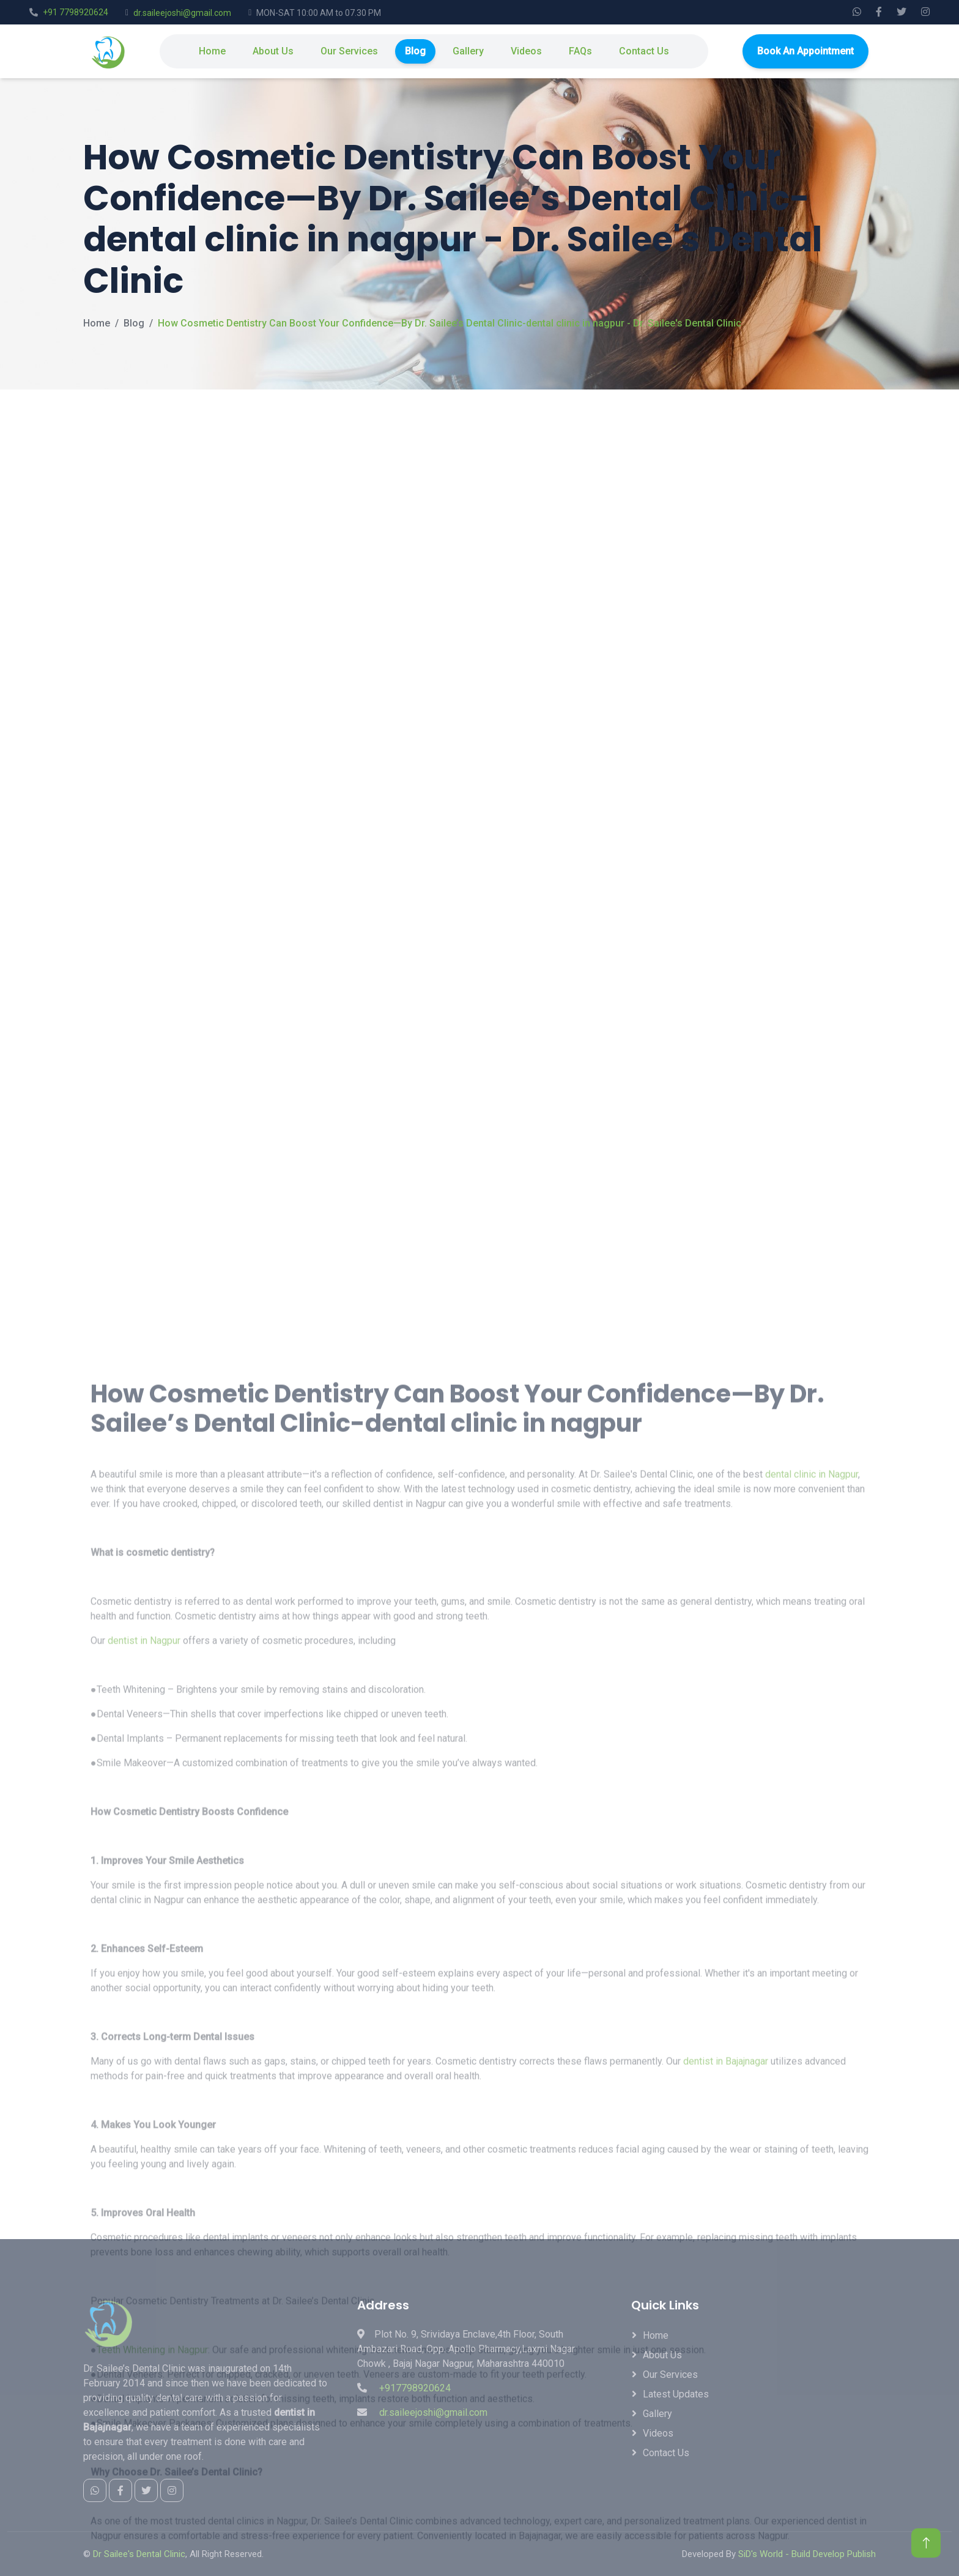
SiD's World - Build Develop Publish (807, 2553)
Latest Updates (676, 2394)
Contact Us (644, 51)
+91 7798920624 (75, 12)
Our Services (349, 51)
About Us (273, 51)
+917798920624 (415, 2388)
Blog (415, 51)
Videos (526, 51)
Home (212, 51)
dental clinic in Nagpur (811, 1962)
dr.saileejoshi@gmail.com (182, 13)
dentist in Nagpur (144, 2129)
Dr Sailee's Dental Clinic (139, 2553)
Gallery (468, 51)
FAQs (580, 51)
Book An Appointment (805, 51)
